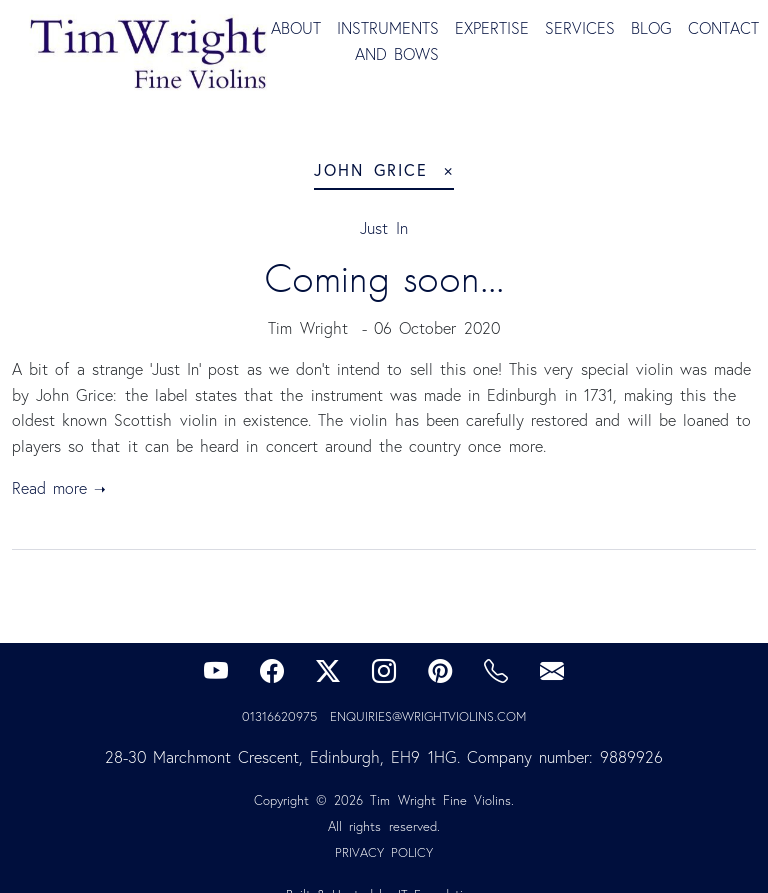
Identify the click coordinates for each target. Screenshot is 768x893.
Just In (383, 228)
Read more (49, 488)
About (296, 28)
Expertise (492, 28)
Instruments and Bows (388, 41)
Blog (651, 28)
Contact (723, 28)
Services (580, 28)
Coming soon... (384, 278)
